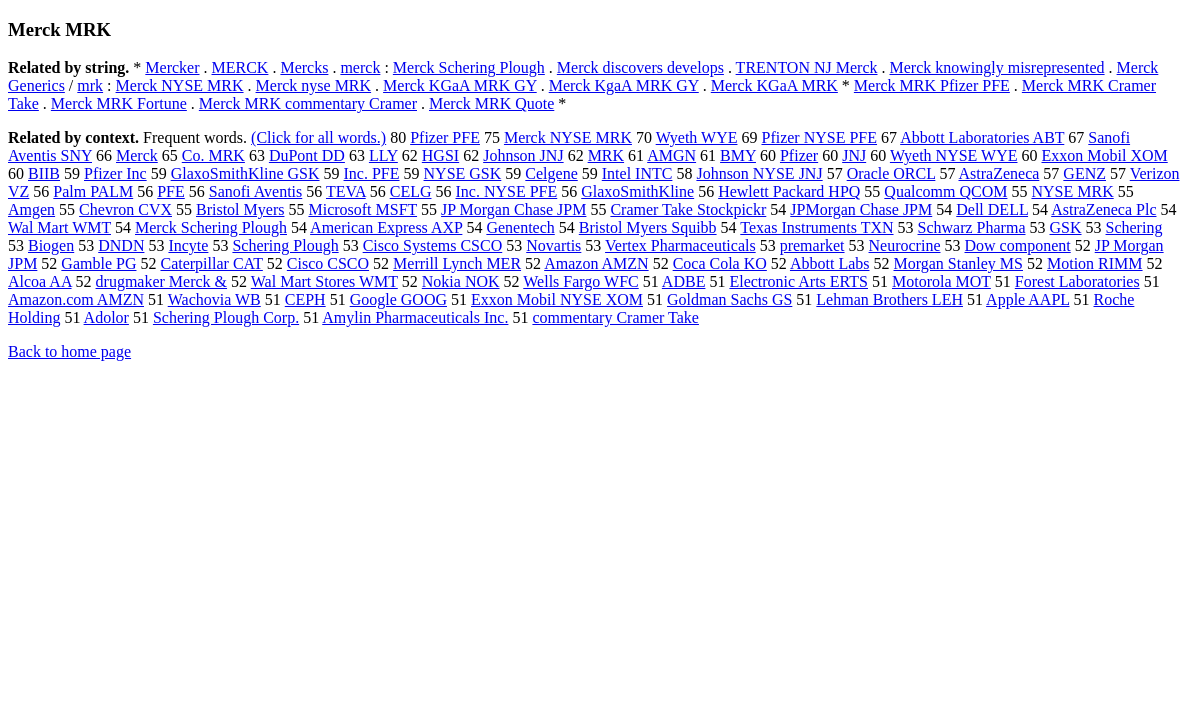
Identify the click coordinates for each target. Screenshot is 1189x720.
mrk (90, 85)
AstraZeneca (999, 173)
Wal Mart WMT (59, 227)
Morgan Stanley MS (958, 263)
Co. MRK (213, 155)
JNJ (854, 155)
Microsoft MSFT (362, 209)
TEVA (346, 191)
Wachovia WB (214, 299)
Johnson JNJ (523, 155)
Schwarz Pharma (972, 227)
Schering (1134, 227)
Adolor (106, 317)
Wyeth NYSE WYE (954, 155)
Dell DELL (992, 209)
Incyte (188, 245)
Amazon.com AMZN (76, 299)
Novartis (553, 245)
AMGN (671, 155)
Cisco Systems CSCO (433, 245)
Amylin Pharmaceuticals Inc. (415, 317)
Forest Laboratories (1077, 281)
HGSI (440, 155)
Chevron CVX (125, 209)
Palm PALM (93, 191)
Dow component (1018, 245)
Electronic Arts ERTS (798, 281)
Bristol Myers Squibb (648, 227)
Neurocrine (905, 245)
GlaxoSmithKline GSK (245, 173)
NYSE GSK (463, 173)
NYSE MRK (1072, 191)
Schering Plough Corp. (226, 317)
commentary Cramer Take (615, 317)
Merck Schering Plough (469, 67)
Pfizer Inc (115, 173)
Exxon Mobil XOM (1105, 155)
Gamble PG (98, 263)
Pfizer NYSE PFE (819, 137)
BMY (738, 155)
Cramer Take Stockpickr (688, 209)
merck (360, 67)
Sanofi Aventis (255, 191)
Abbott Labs (830, 263)
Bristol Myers (240, 209)
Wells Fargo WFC (580, 281)
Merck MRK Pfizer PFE (932, 85)
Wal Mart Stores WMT (324, 281)
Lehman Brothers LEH (889, 299)
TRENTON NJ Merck (807, 67)
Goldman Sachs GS (729, 299)
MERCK (240, 67)
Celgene (551, 173)
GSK (1066, 227)
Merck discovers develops (640, 67)
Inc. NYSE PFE (506, 191)
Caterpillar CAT (211, 263)
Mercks (304, 67)
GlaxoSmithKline (637, 191)
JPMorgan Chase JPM (861, 209)
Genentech (520, 227)
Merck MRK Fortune (119, 103)
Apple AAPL (1027, 299)
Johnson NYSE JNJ (759, 173)
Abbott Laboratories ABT (982, 137)
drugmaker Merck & (162, 281)
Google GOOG (398, 299)
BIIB (44, 173)
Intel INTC (637, 173)
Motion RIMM (1095, 263)
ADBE (684, 281)
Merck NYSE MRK (180, 85)
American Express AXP (386, 227)
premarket (812, 245)
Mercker (172, 67)
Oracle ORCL (891, 173)
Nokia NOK (461, 281)
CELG (411, 191)
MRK (606, 155)
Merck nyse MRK (314, 85)
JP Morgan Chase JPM (513, 209)
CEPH (305, 299)
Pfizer (799, 155)
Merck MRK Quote (491, 103)
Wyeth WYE (697, 137)
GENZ (1084, 173)
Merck (137, 155)
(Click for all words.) (318, 137)
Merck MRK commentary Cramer (308, 103)
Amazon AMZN (596, 263)
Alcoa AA (40, 281)
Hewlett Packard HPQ (789, 191)
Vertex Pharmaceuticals (680, 245)
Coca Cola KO (720, 263)
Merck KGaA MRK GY (460, 85)
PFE (171, 191)
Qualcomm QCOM (945, 191)
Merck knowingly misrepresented (997, 67)
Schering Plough (285, 245)
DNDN (121, 245)
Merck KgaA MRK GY (624, 85)
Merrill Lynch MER (457, 263)
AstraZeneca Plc (1103, 209)
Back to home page (69, 351)
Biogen (51, 245)
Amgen (31, 209)
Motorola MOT (941, 281)
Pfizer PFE (445, 137)
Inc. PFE (372, 173)
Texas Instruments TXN (816, 227)
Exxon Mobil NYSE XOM (557, 299)
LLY (383, 155)
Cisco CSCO (328, 263)
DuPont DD (307, 155)
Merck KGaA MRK (774, 85)
